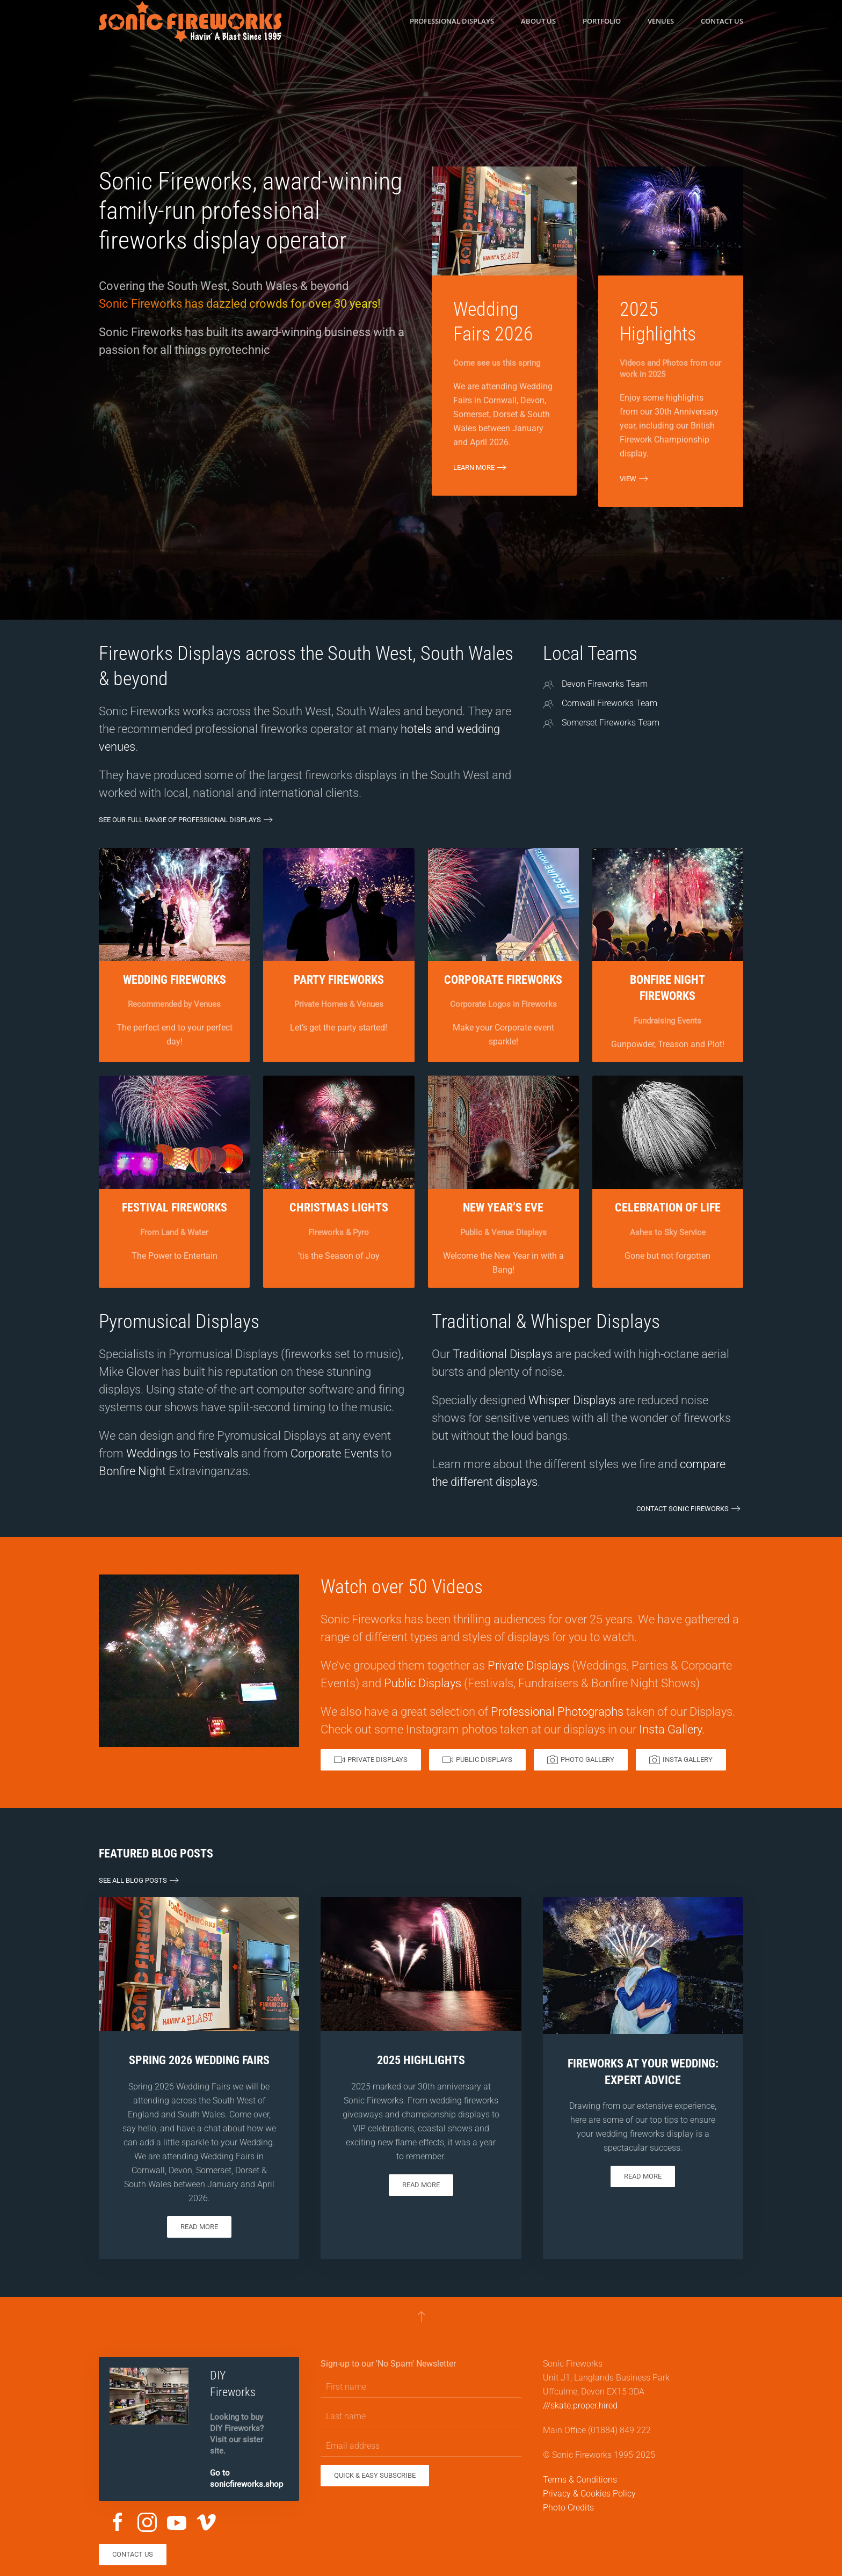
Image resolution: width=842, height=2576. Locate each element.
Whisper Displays (572, 1400)
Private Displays (528, 1665)
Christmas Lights (338, 1207)
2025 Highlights (421, 2060)
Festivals (215, 1453)
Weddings (151, 1453)
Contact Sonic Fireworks (682, 1509)
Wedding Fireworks (174, 979)
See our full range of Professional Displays (180, 820)
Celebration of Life (668, 1207)
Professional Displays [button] (452, 21)
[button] (421, 2316)
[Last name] (421, 2416)
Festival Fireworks (174, 1207)
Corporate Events (335, 1453)
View (628, 479)
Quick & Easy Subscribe (375, 2475)
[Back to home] (190, 21)
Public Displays (422, 1683)
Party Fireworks (339, 979)
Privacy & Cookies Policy (589, 2493)
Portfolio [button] (602, 21)
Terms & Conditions (580, 2480)
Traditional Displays (503, 1354)
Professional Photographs (557, 1711)
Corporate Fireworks (503, 979)
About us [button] (538, 21)
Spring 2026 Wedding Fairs (199, 2060)
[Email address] (421, 2446)
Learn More (474, 467)
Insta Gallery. (672, 1729)
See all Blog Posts (133, 1880)
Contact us (722, 21)
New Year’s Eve (503, 1207)
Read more (199, 2227)
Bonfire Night (132, 1471)
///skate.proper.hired (580, 2405)
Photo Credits (568, 2507)
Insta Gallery (681, 1759)
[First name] (421, 2387)
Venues (661, 21)
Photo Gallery (580, 1759)
